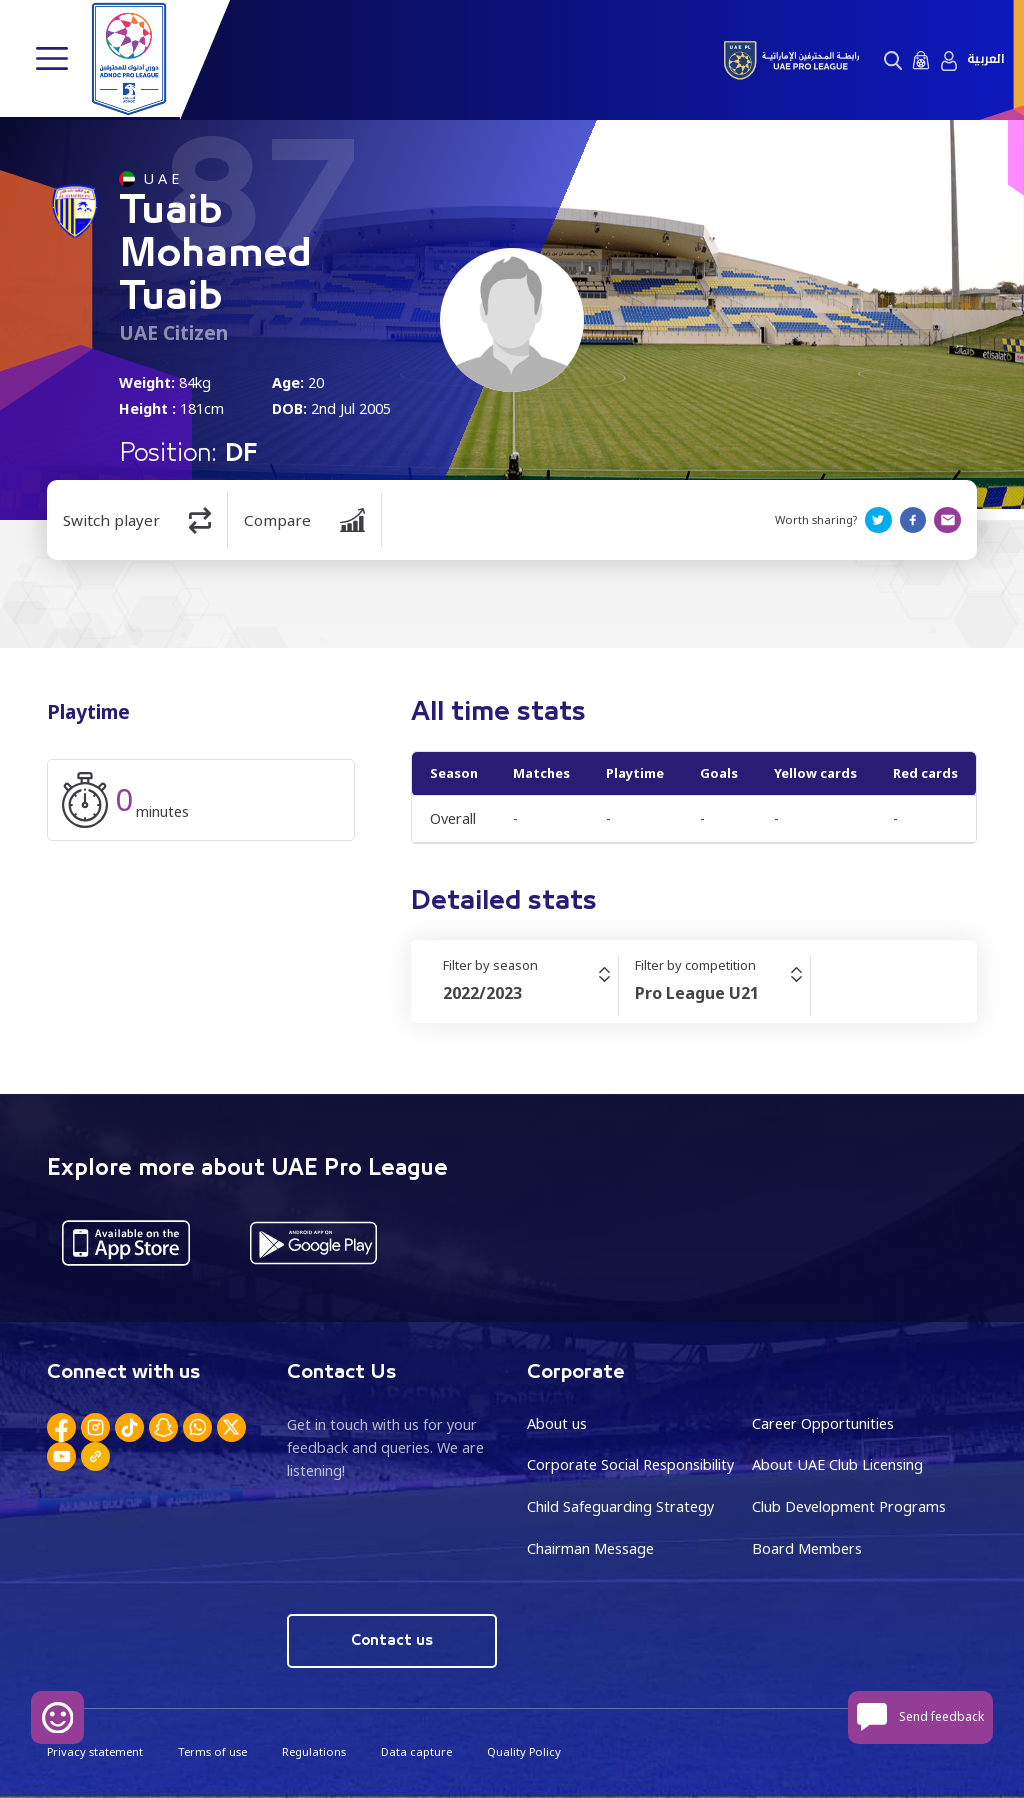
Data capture (416, 1750)
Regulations (314, 1750)
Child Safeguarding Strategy (620, 1506)
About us (557, 1423)
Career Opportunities (823, 1423)
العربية (985, 59)
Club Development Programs (849, 1506)
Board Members (807, 1547)
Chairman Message (590, 1547)
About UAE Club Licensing (837, 1464)
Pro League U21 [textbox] (697, 993)
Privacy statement (95, 1750)
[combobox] (530, 993)
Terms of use (212, 1750)
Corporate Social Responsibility (630, 1464)
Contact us (392, 1639)
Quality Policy (524, 1750)
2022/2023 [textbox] (482, 993)
